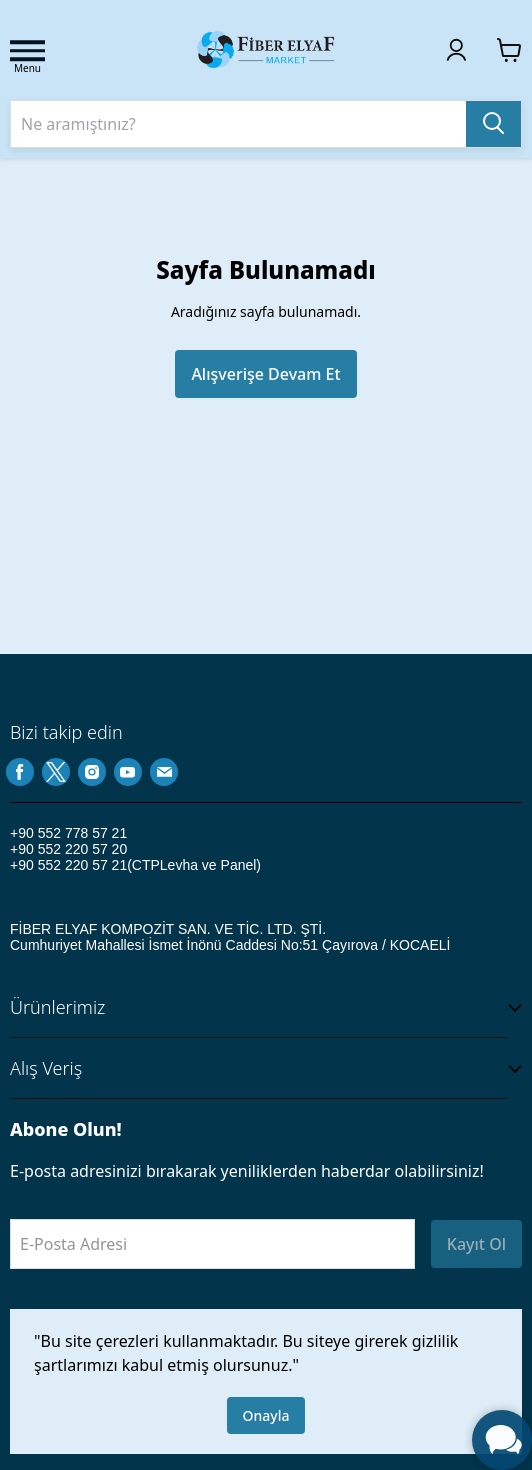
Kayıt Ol (476, 1244)
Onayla (266, 1415)
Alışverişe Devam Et (265, 374)
